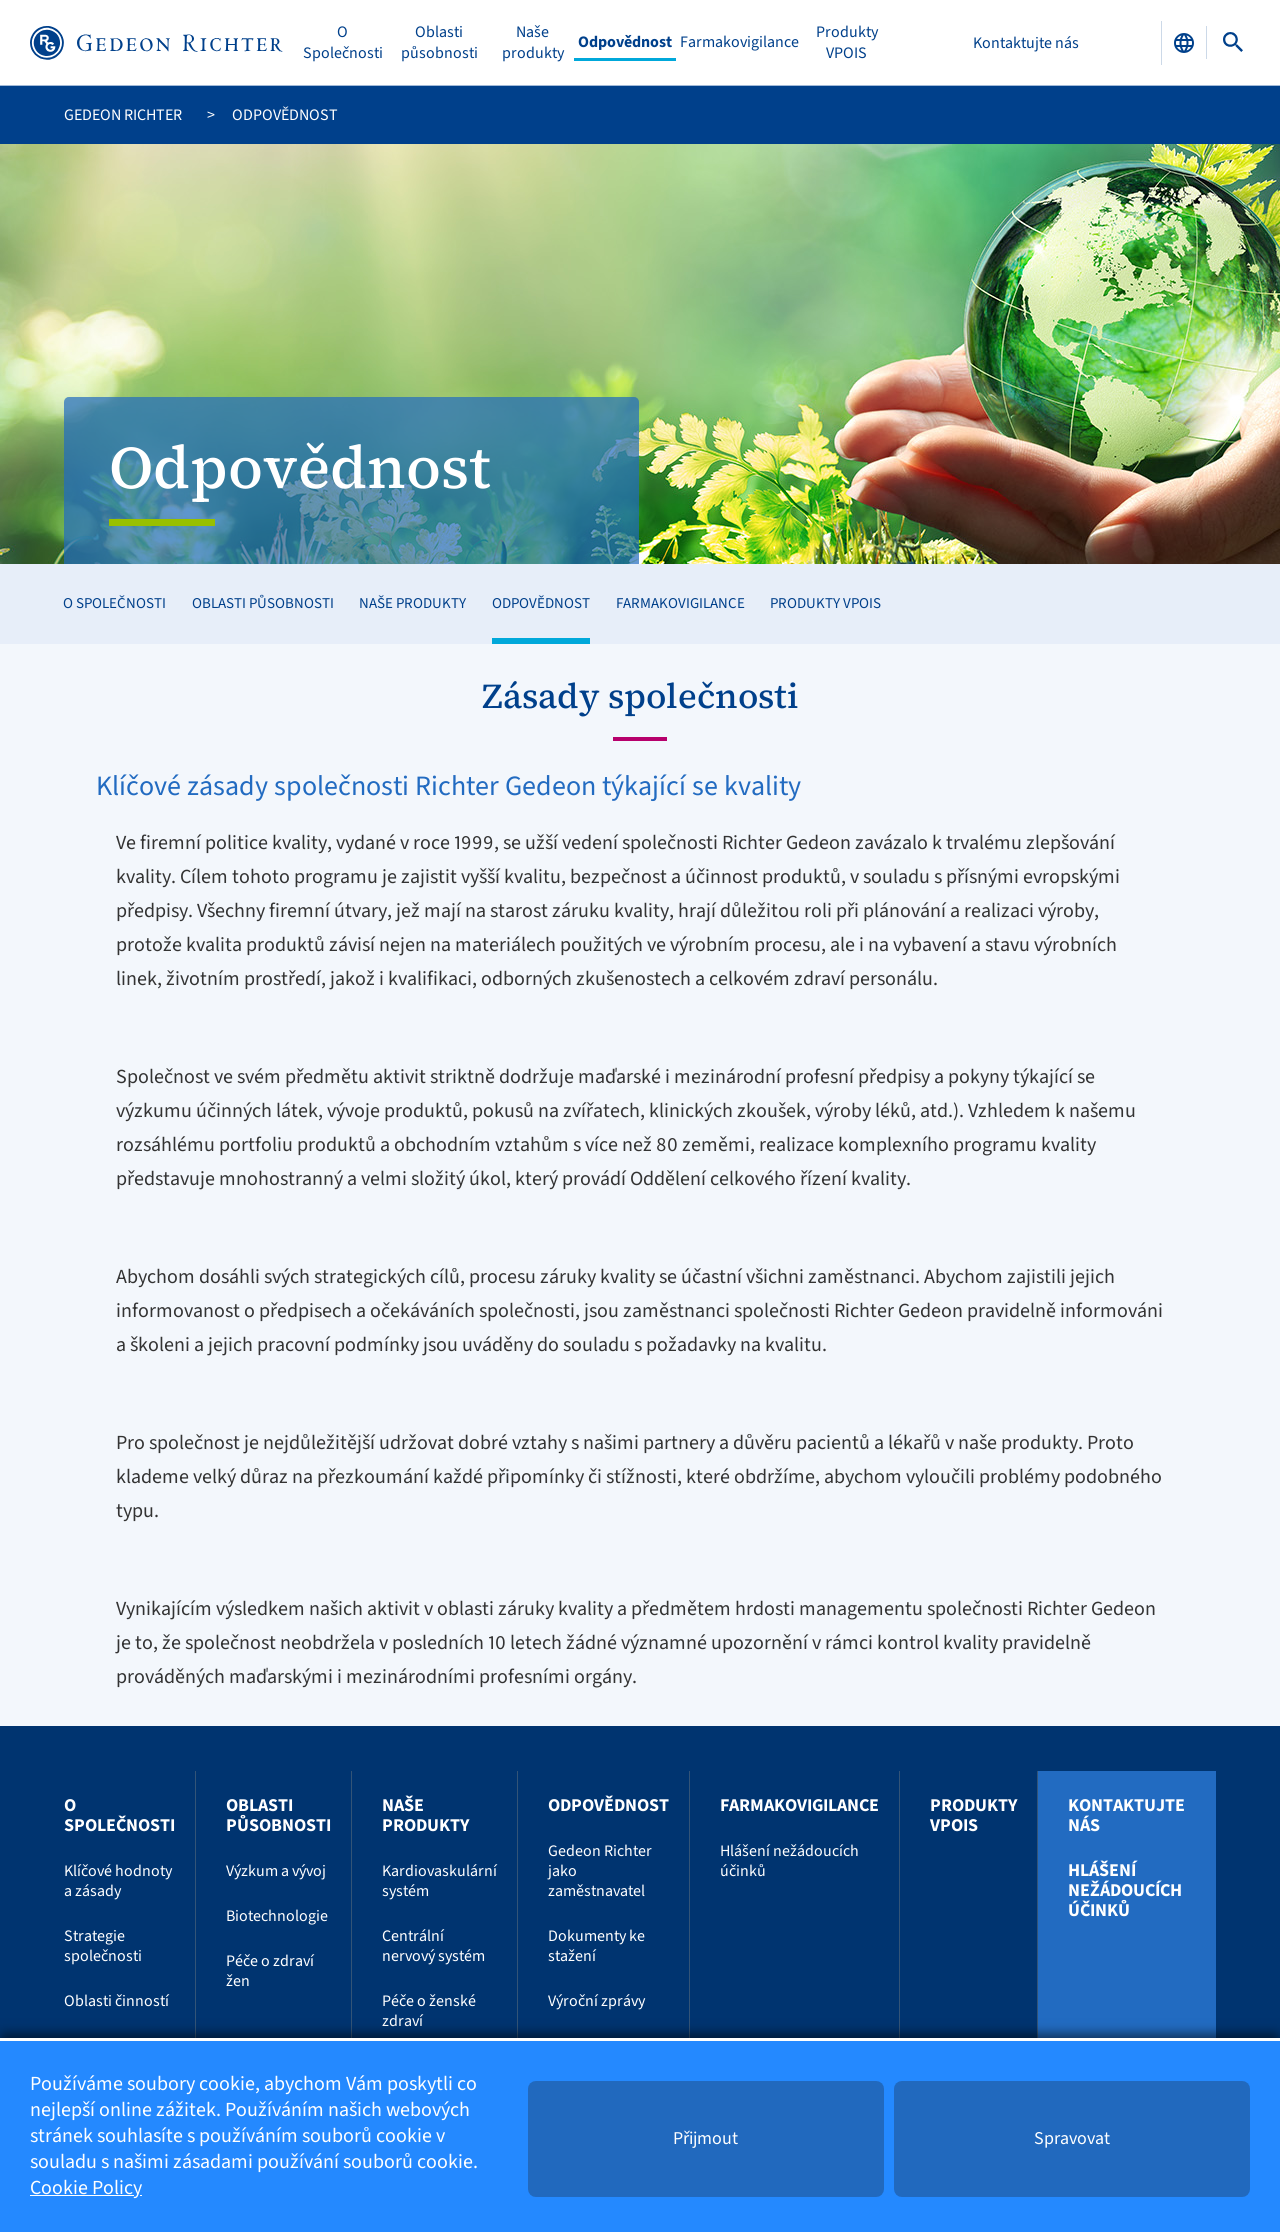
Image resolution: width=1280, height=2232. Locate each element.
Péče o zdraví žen (270, 1971)
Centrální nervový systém (433, 1946)
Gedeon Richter (123, 115)
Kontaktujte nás (1026, 43)
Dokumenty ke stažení (596, 1946)
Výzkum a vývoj (276, 1871)
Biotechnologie (277, 1916)
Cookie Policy (86, 2189)
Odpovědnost (625, 42)
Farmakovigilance (739, 42)
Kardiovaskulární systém (439, 1881)
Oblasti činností (116, 2001)
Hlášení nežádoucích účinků (789, 1861)
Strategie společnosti (103, 1946)
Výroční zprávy (596, 2001)
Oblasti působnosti (439, 43)
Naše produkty (533, 43)
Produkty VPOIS (847, 43)
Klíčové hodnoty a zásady (118, 1881)
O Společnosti (343, 43)
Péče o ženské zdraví (429, 2011)
